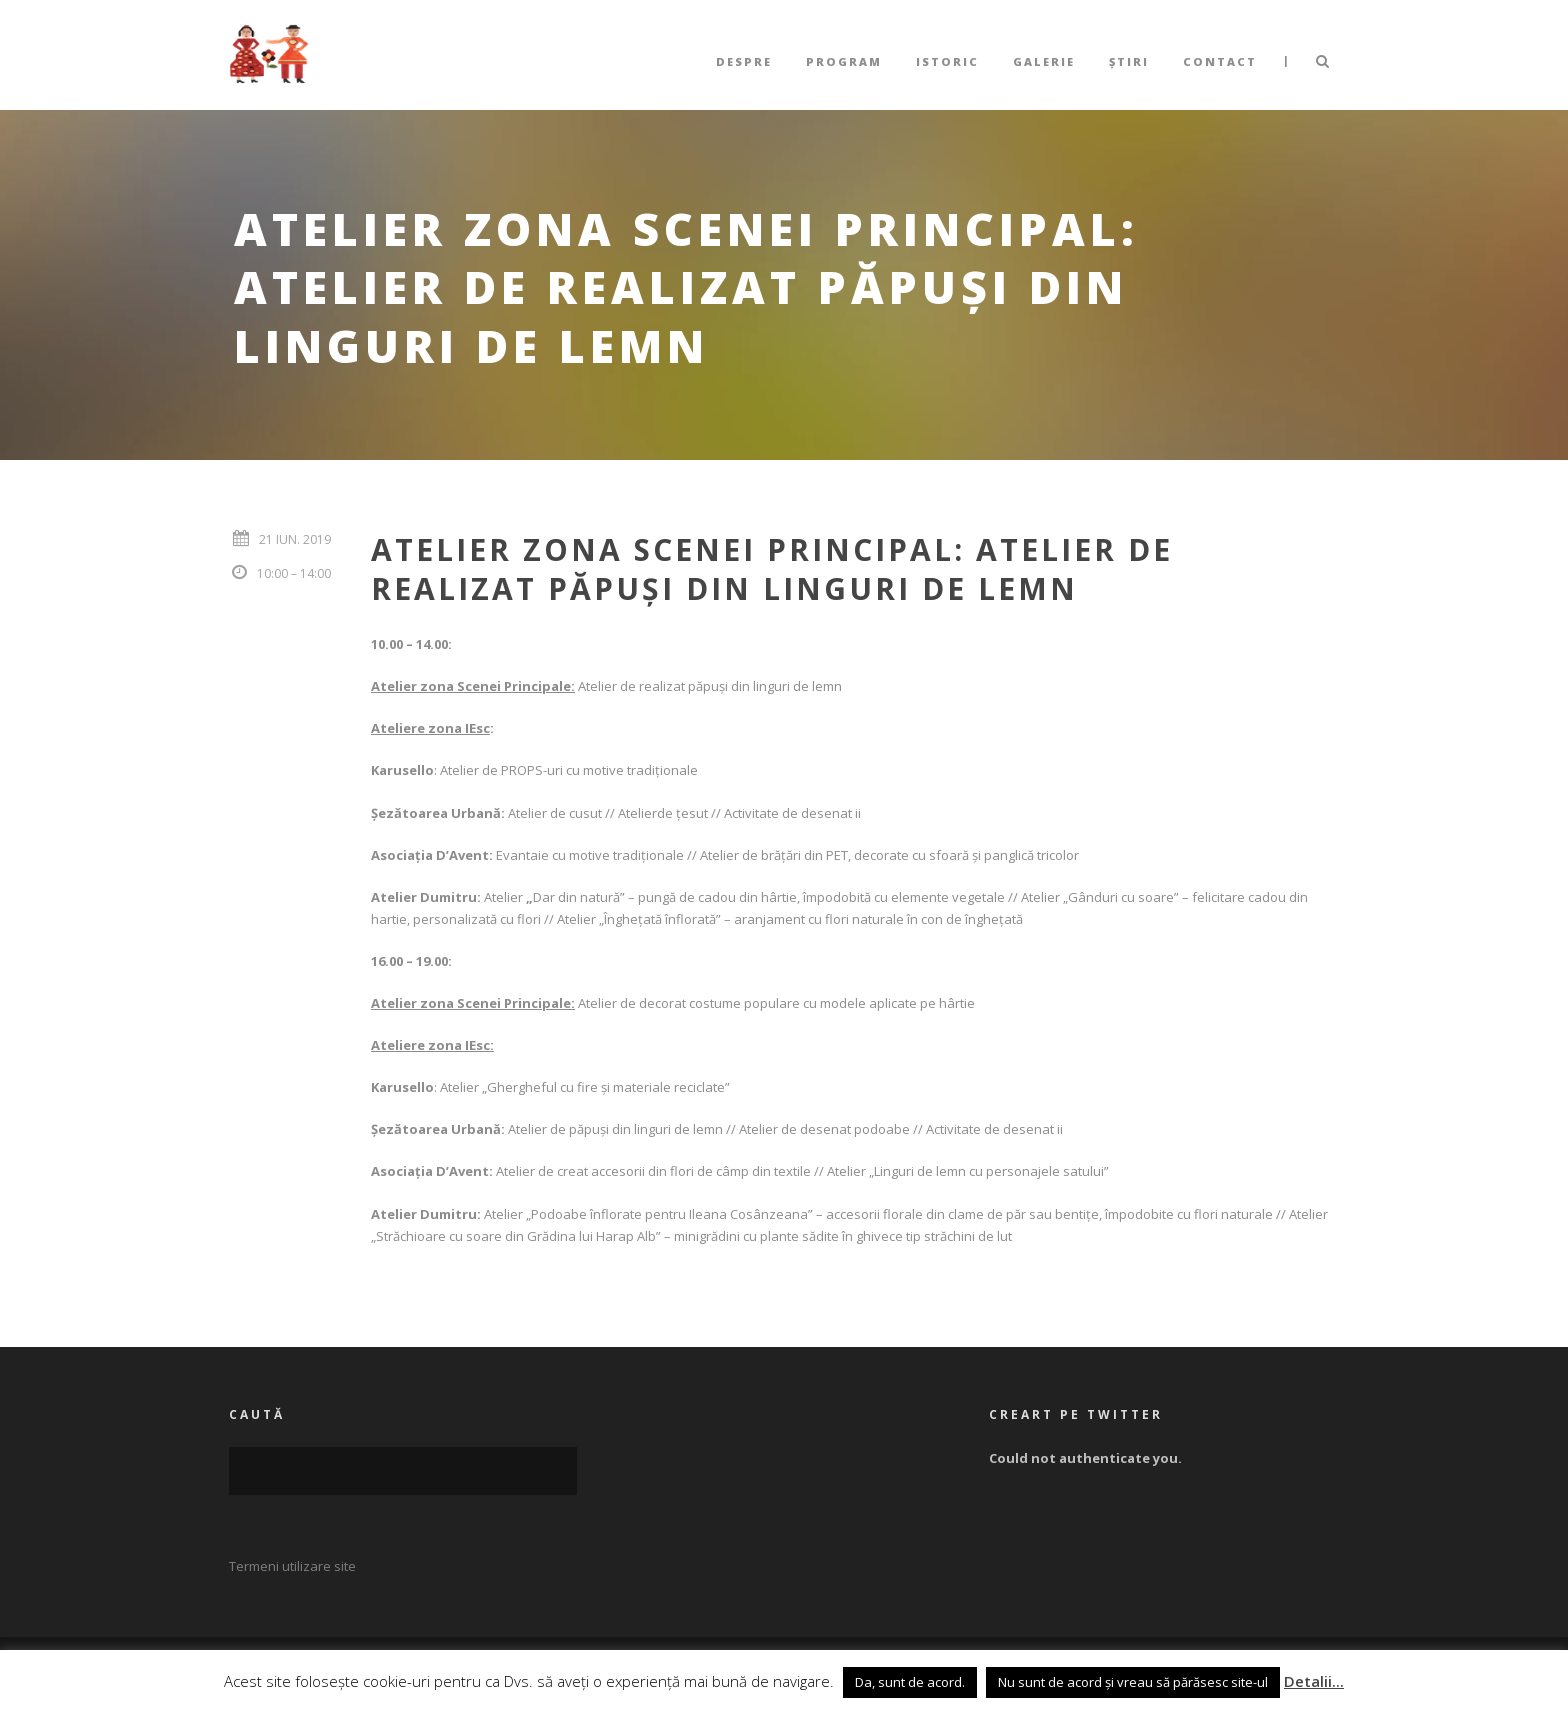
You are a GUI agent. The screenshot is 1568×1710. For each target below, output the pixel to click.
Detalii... (1314, 1681)
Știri (1129, 61)
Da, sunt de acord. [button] (910, 1682)
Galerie (1044, 61)
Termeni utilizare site (292, 1566)
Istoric (947, 61)
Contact (1220, 61)
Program (844, 61)
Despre (744, 61)
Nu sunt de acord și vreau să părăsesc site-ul (1133, 1682)
